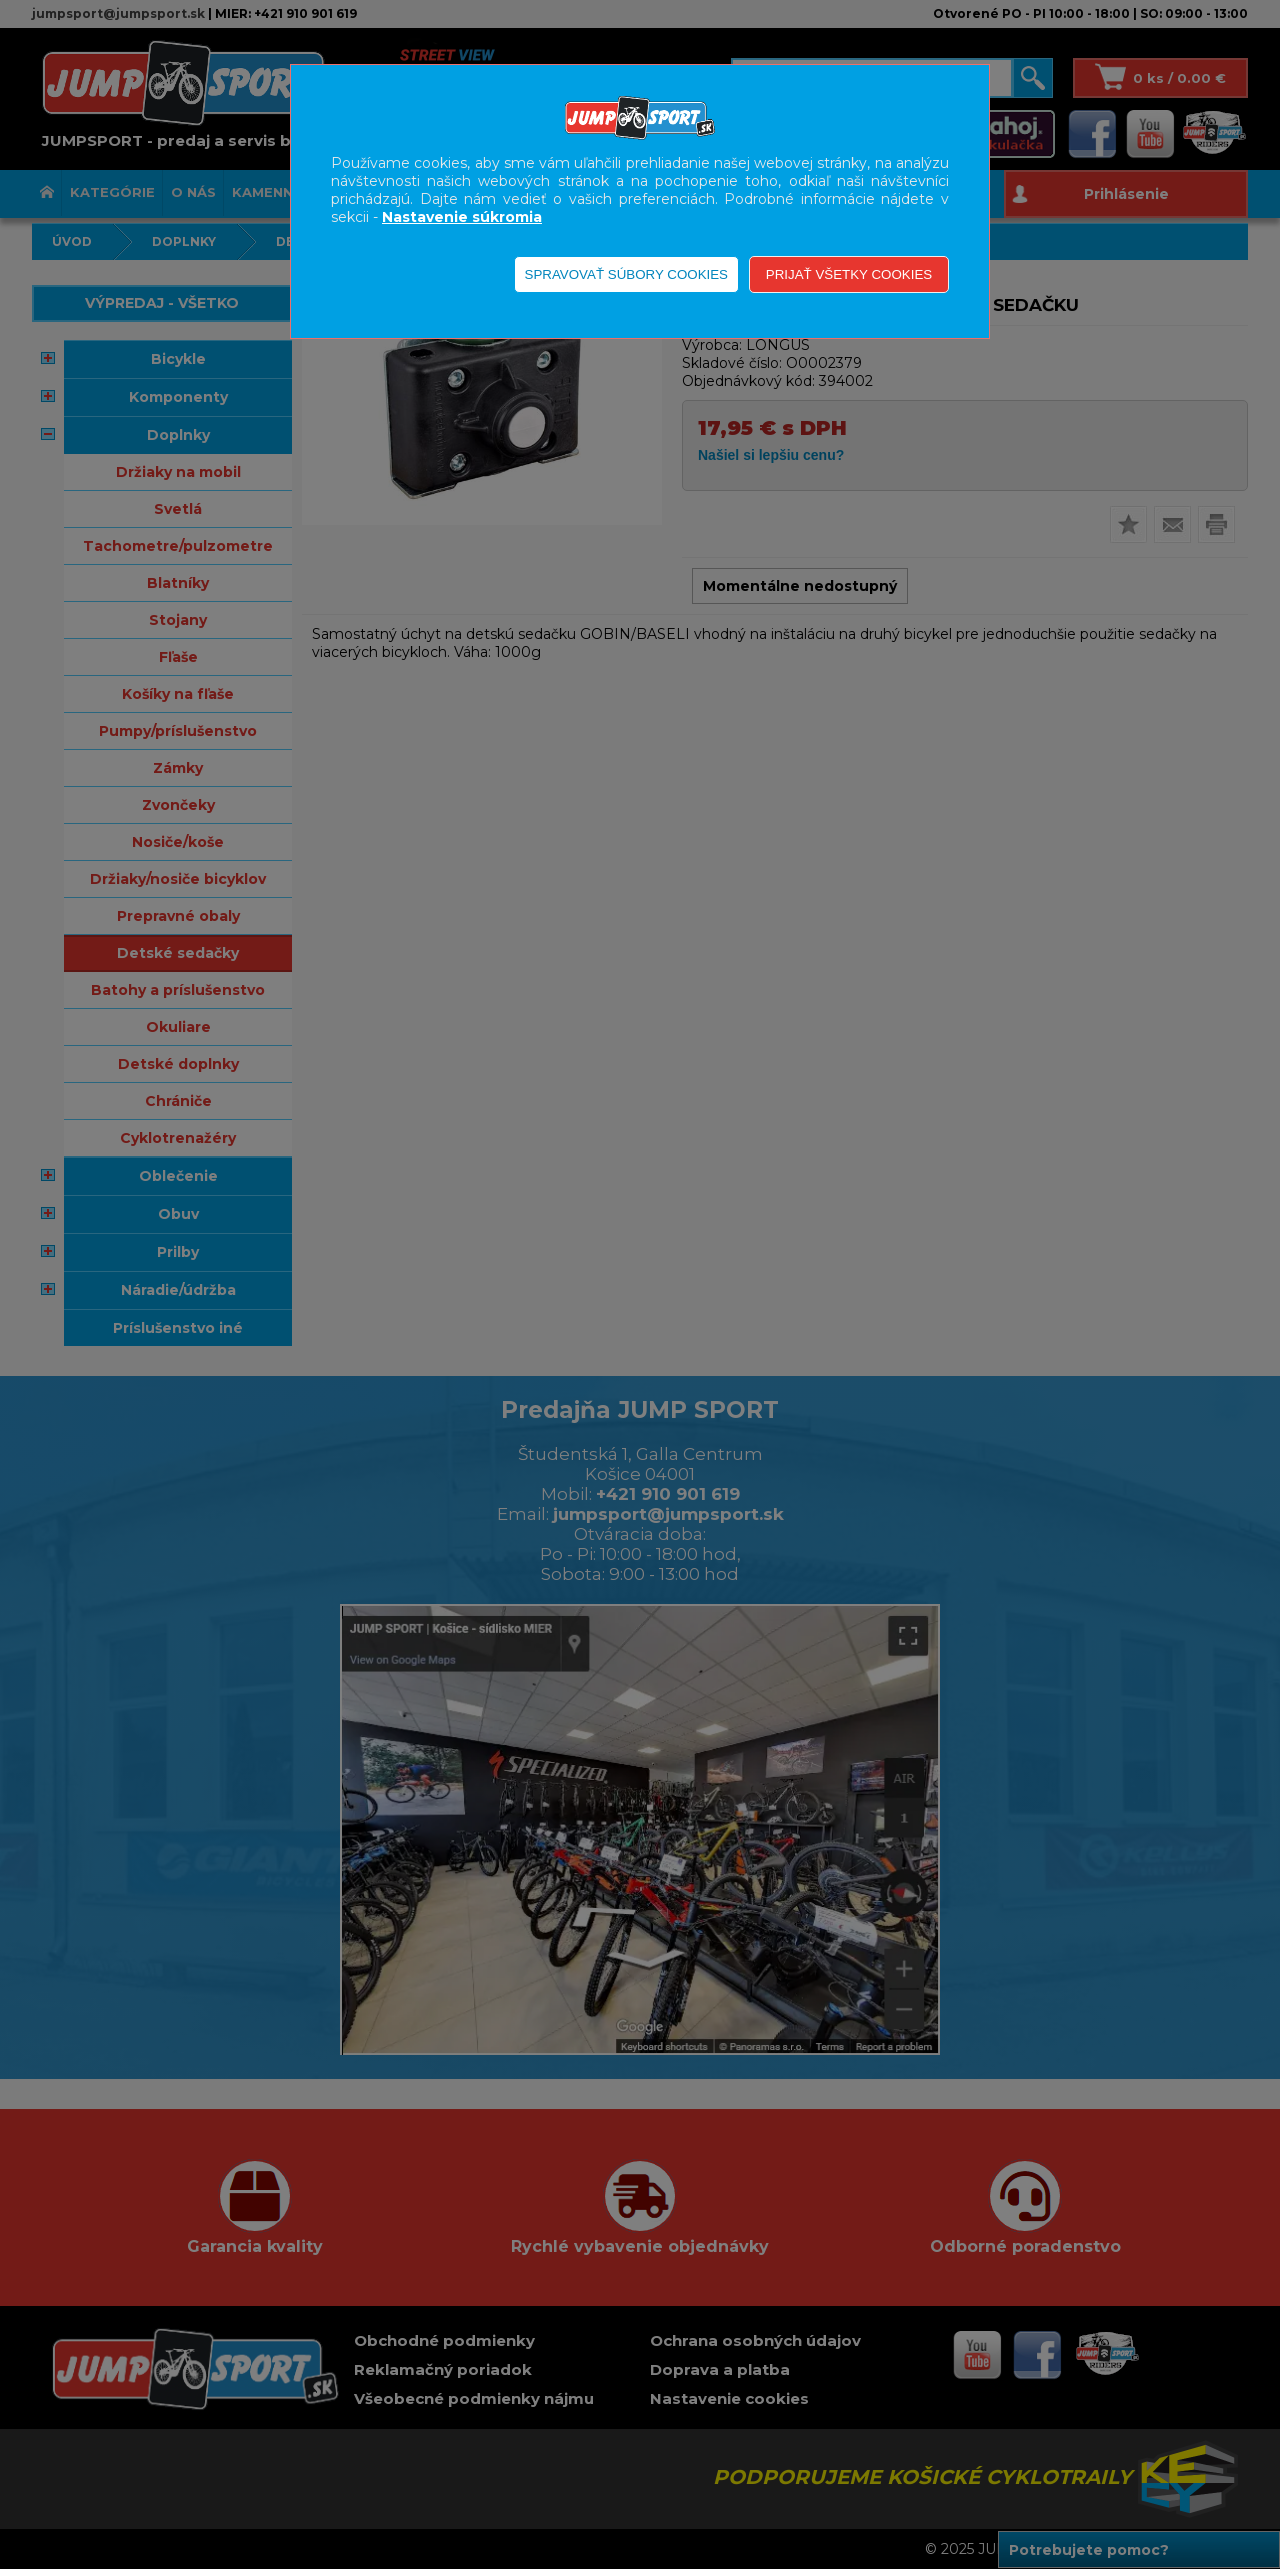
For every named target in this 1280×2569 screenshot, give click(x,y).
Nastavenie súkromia (462, 217)
